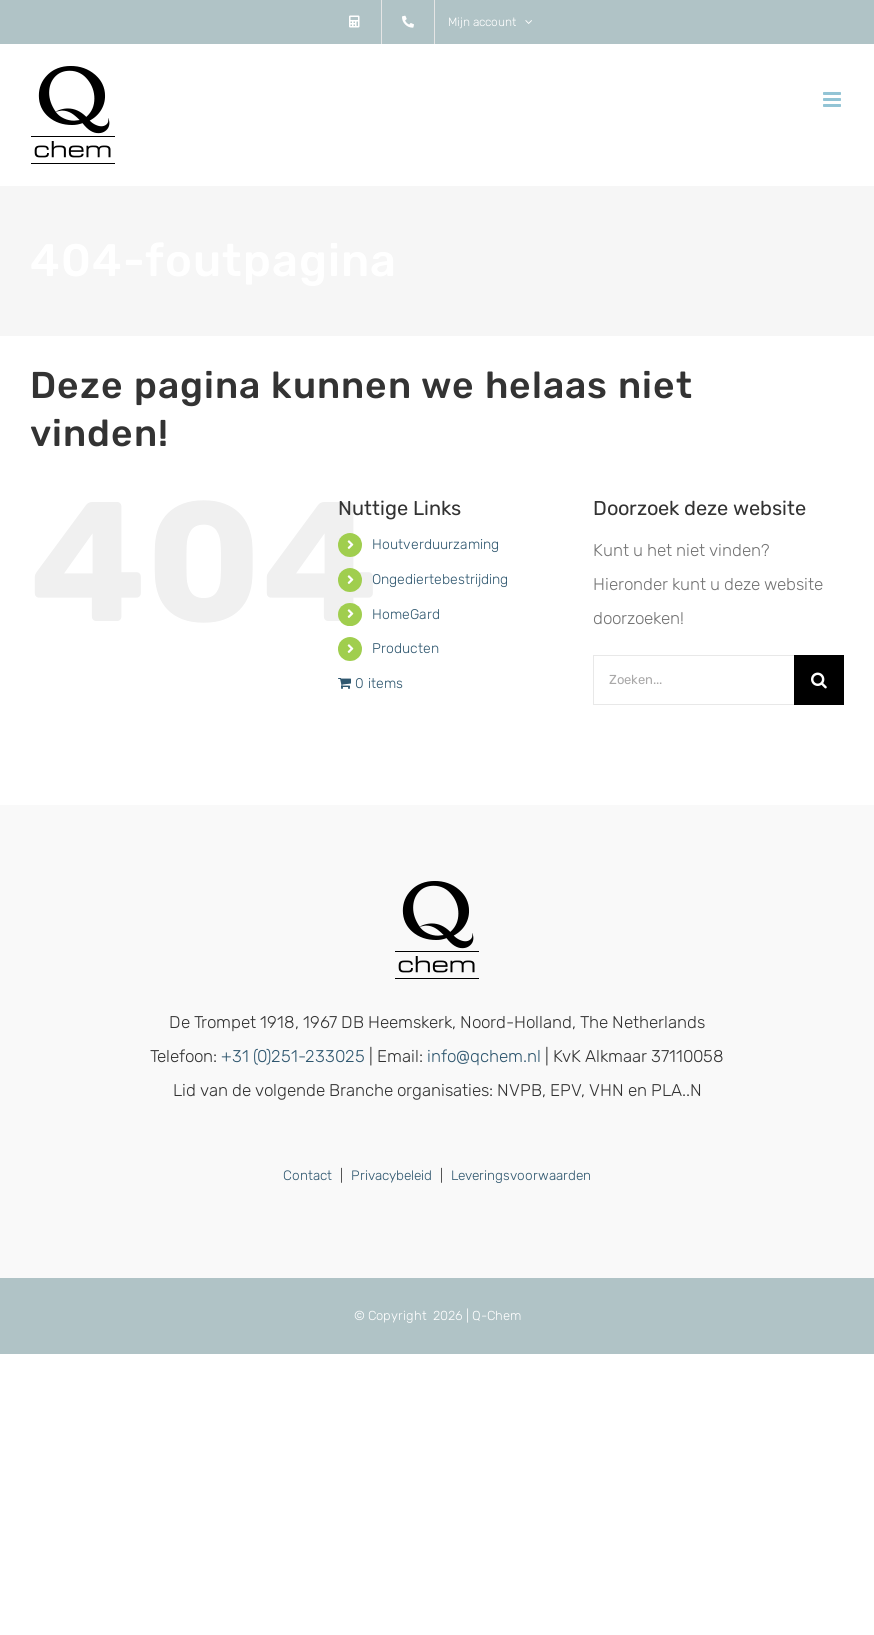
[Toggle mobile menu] (833, 99)
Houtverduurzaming (435, 544)
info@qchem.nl (484, 1056)
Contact (307, 1175)
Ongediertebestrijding (440, 579)
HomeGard (406, 614)
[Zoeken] (819, 680)
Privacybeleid (391, 1175)
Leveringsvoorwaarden (521, 1175)
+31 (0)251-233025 (293, 1056)
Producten (405, 648)
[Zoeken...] (693, 680)
